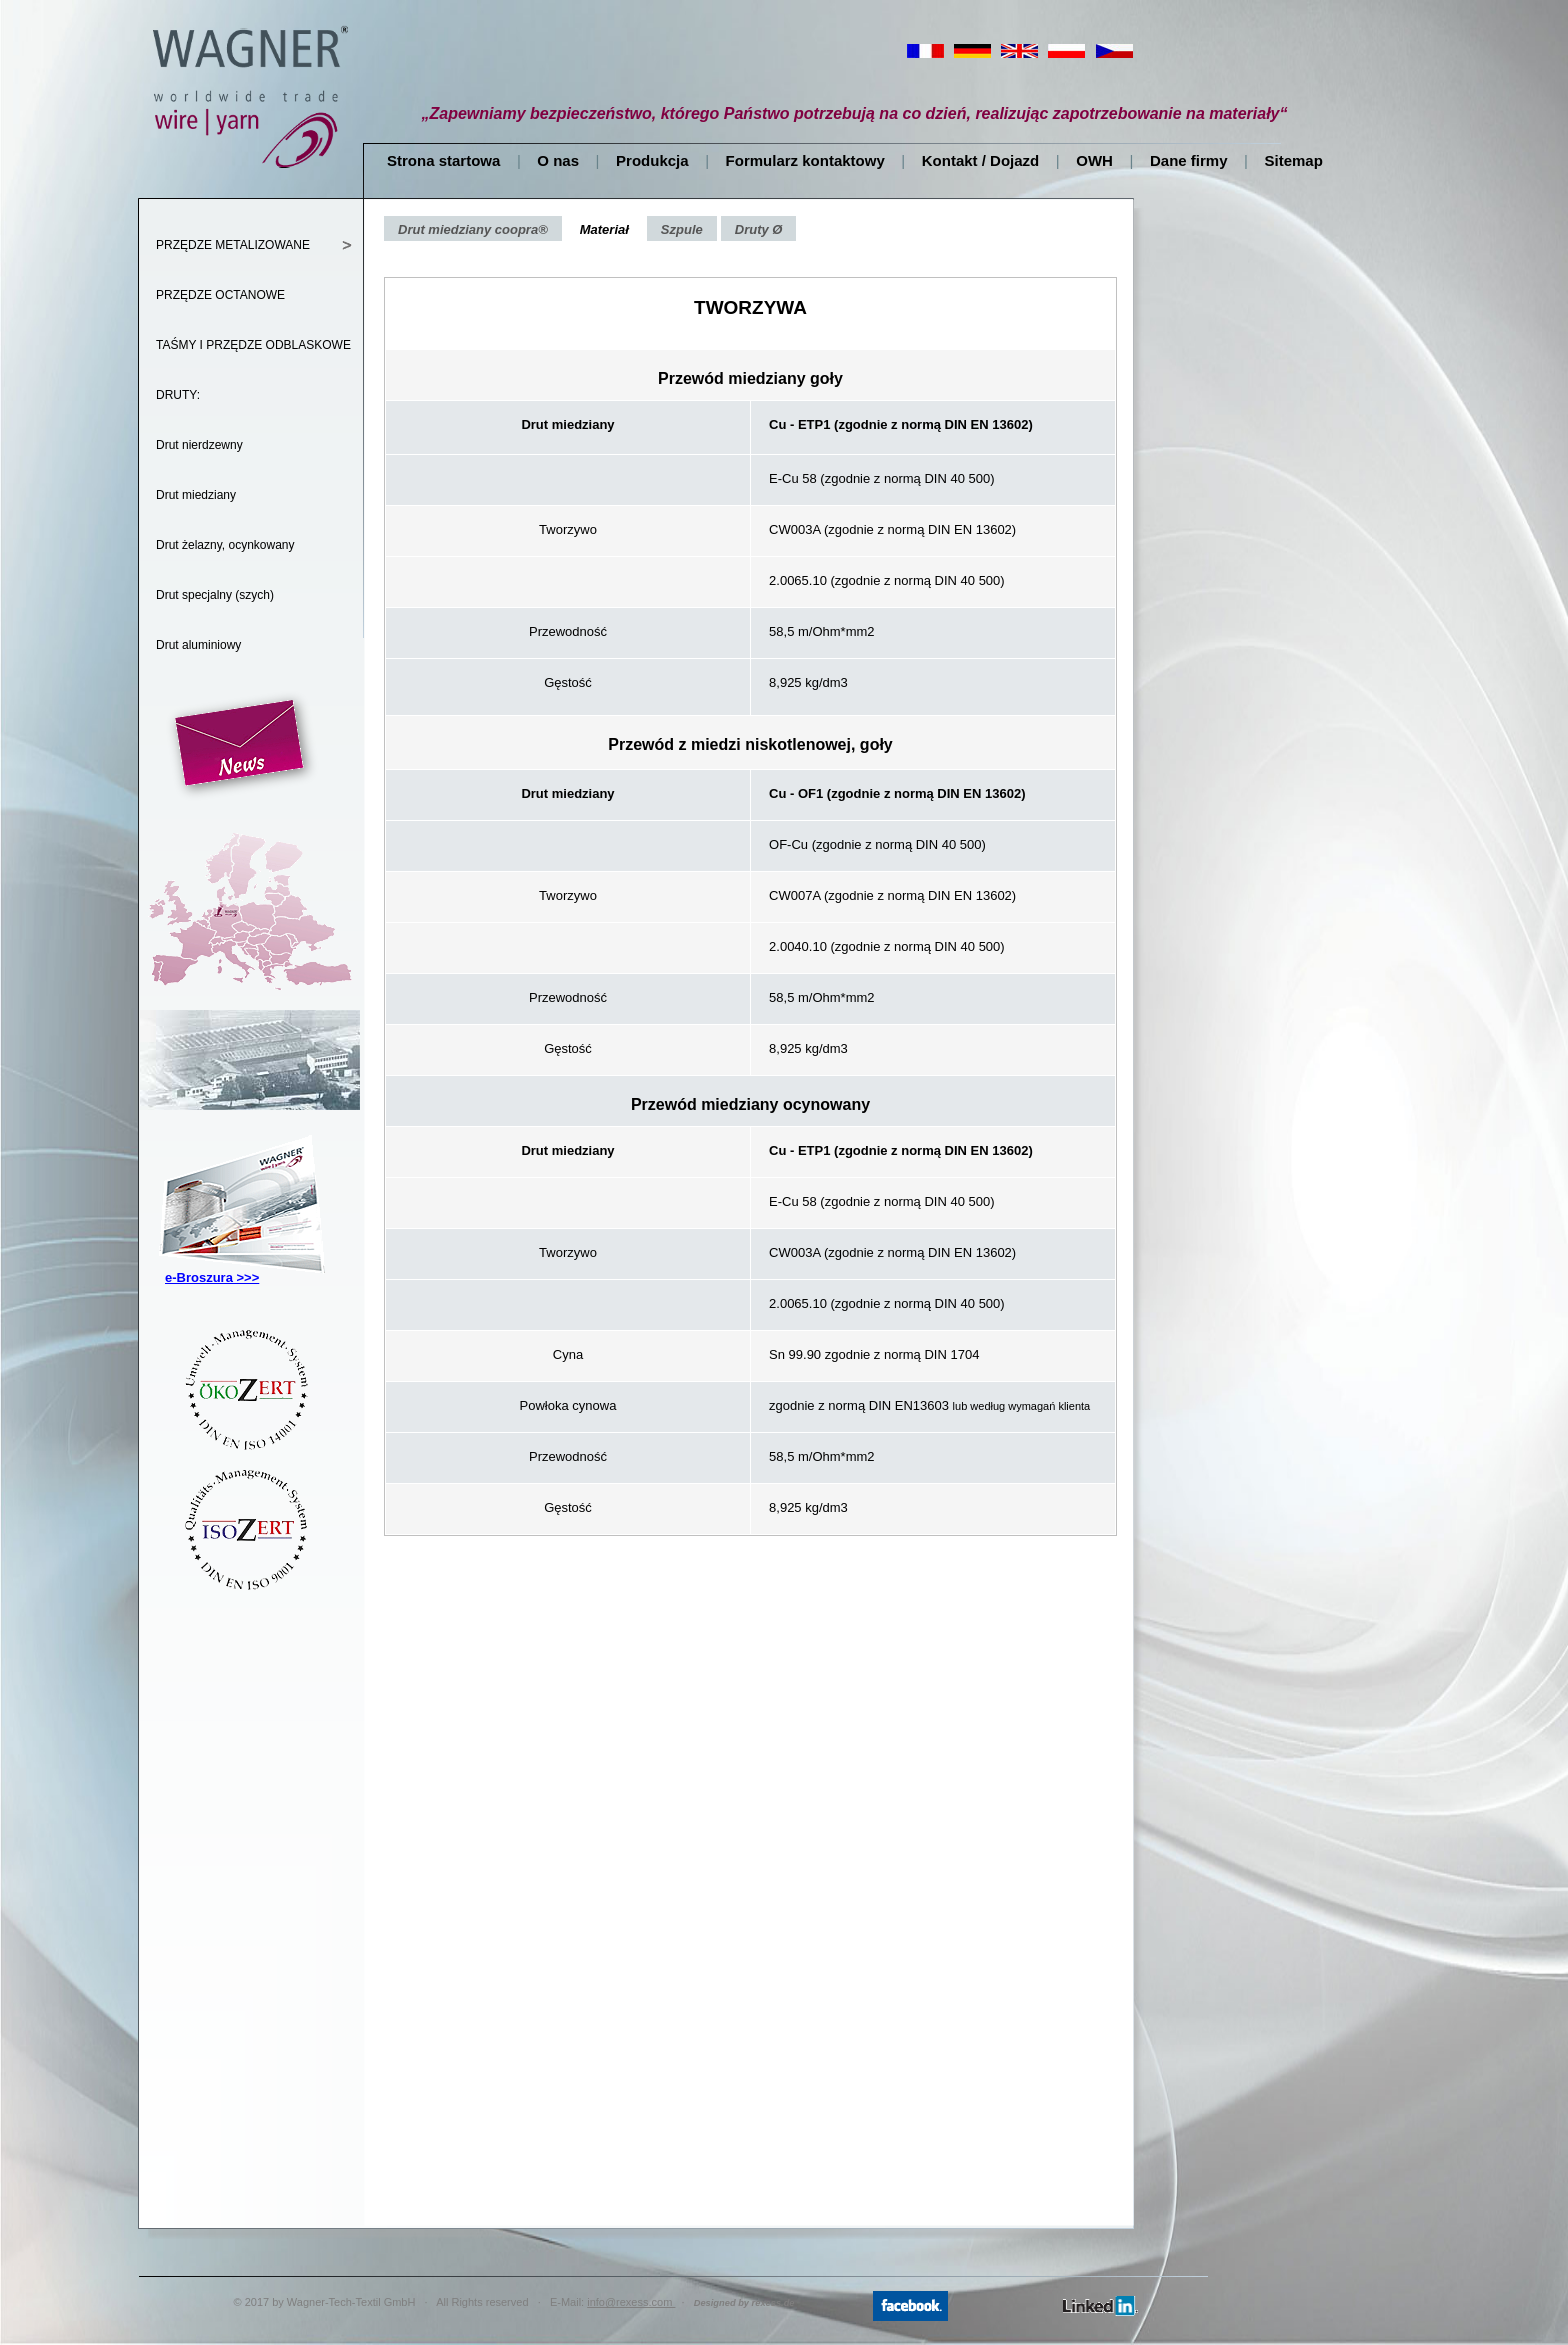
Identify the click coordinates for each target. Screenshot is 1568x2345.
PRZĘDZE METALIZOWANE (233, 245)
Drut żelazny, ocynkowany (225, 545)
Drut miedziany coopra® (473, 229)
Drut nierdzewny (199, 445)
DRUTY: (178, 395)
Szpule (682, 229)
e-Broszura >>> (212, 1277)
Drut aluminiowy (198, 645)
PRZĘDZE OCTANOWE (220, 295)
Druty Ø (759, 229)
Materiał (604, 229)
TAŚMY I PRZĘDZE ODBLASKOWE (253, 345)
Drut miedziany (196, 495)
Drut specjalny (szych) (215, 595)
